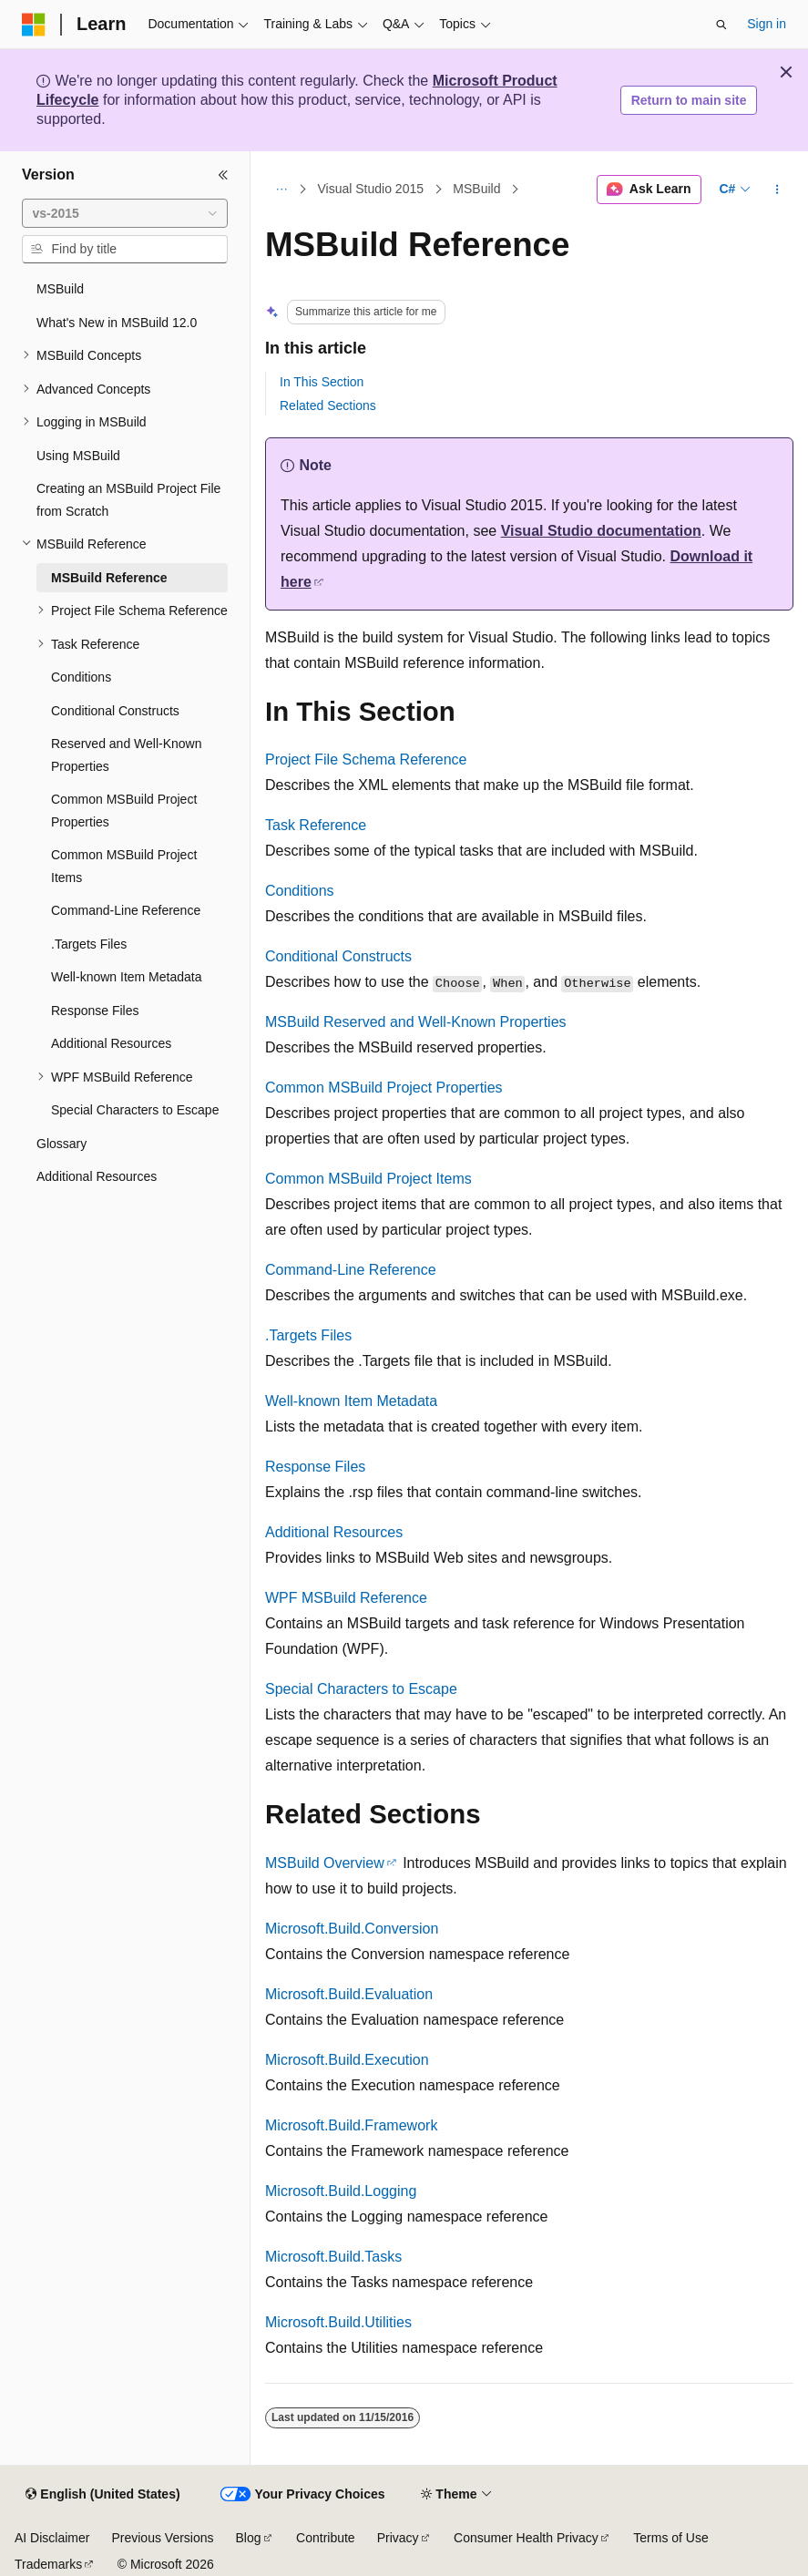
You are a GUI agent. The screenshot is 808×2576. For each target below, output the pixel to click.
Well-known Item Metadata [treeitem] (126, 977)
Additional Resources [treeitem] (111, 1043)
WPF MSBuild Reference (346, 1598)
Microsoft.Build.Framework (351, 2125)
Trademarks (48, 2564)
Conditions (299, 890)
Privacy (398, 2537)
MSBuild (476, 189)
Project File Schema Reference (365, 759)
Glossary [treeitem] (61, 1143)
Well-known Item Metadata (351, 1401)
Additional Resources (334, 1532)
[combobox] (125, 213)
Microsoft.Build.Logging (340, 2191)
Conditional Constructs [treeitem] (115, 710)
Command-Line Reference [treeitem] (125, 910)
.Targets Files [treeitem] (89, 944)
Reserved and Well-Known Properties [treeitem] (126, 755)
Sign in (766, 23)
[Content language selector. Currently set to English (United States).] (102, 2494)
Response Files (315, 1466)
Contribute (325, 2537)
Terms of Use (670, 2537)
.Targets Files (308, 1335)
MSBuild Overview (324, 1863)
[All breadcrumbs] (281, 189)
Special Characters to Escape (361, 1689)
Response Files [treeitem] (95, 1010)
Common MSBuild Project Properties (384, 1087)
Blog (248, 2537)
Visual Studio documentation (601, 531)
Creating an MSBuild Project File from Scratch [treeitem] (128, 499)
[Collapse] (223, 175)
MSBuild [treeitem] (60, 289)
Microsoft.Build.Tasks (333, 2256)
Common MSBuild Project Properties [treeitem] (124, 810)
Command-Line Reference (350, 1270)
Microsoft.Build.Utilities (338, 2322)
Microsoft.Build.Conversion (351, 1928)
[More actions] (777, 189)
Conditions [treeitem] (81, 677)
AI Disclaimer (52, 2537)
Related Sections (328, 405)
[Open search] (721, 24)
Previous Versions (162, 2537)
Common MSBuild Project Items (368, 1178)
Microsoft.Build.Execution (347, 2060)
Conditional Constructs (338, 956)
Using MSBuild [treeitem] (78, 455)
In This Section (321, 382)
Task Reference (315, 825)
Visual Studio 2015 (371, 189)
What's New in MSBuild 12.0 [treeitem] (116, 322)
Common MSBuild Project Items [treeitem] (124, 866)
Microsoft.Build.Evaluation (349, 1994)
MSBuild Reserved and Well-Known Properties (416, 1022)
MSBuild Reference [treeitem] (109, 577)
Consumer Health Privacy (526, 2537)
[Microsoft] (34, 24)
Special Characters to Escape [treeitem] (135, 1110)
